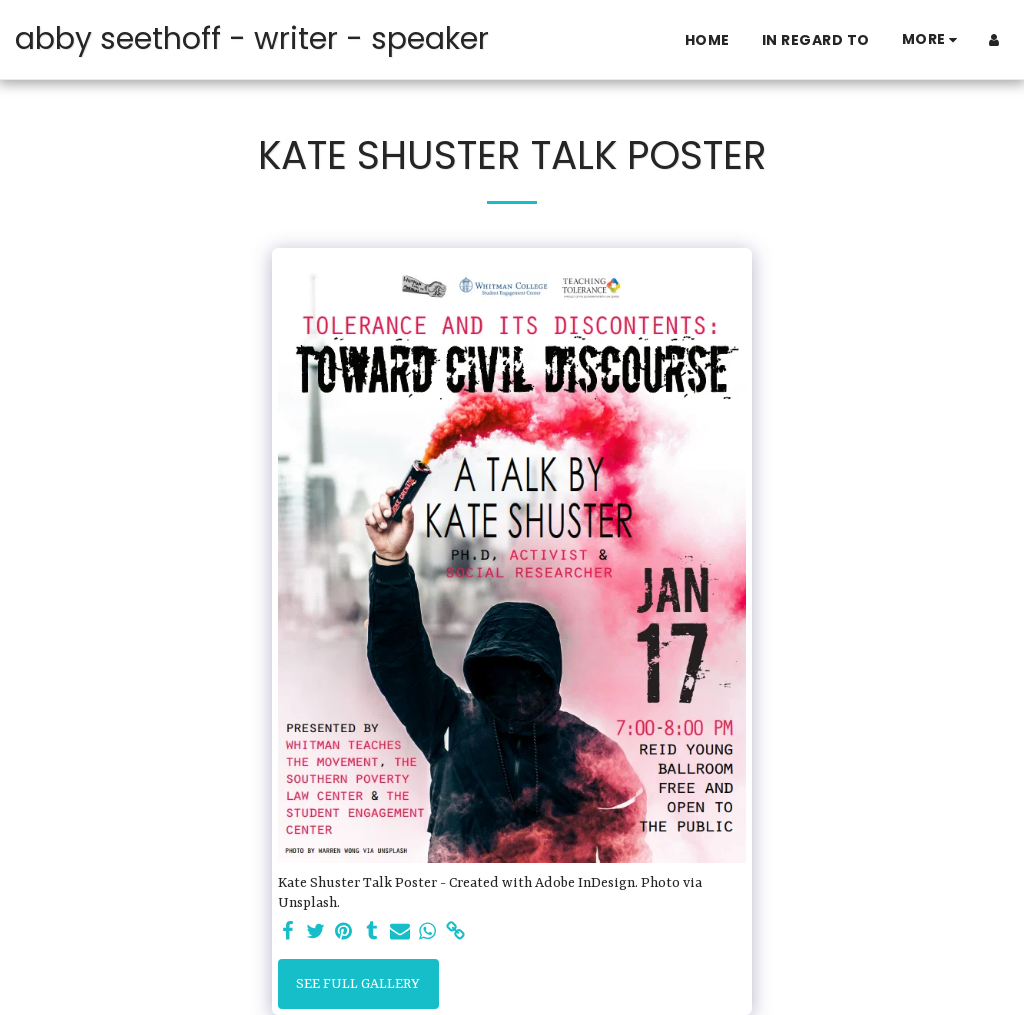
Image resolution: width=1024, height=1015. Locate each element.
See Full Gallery (358, 984)
